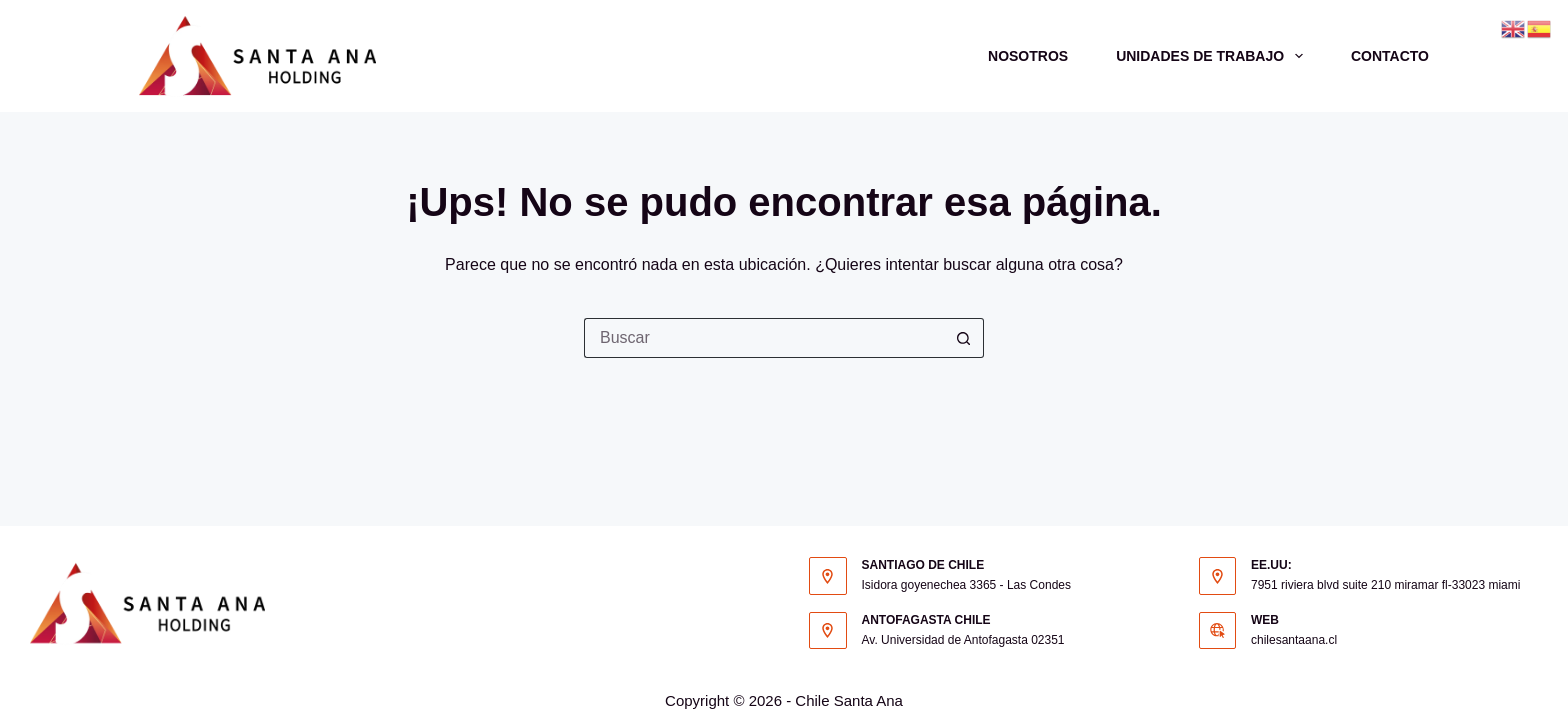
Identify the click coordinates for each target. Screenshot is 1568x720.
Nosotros (1028, 56)
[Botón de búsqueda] (964, 338)
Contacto (1390, 56)
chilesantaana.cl (1294, 640)
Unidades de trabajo (1213, 56)
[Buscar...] (764, 338)
